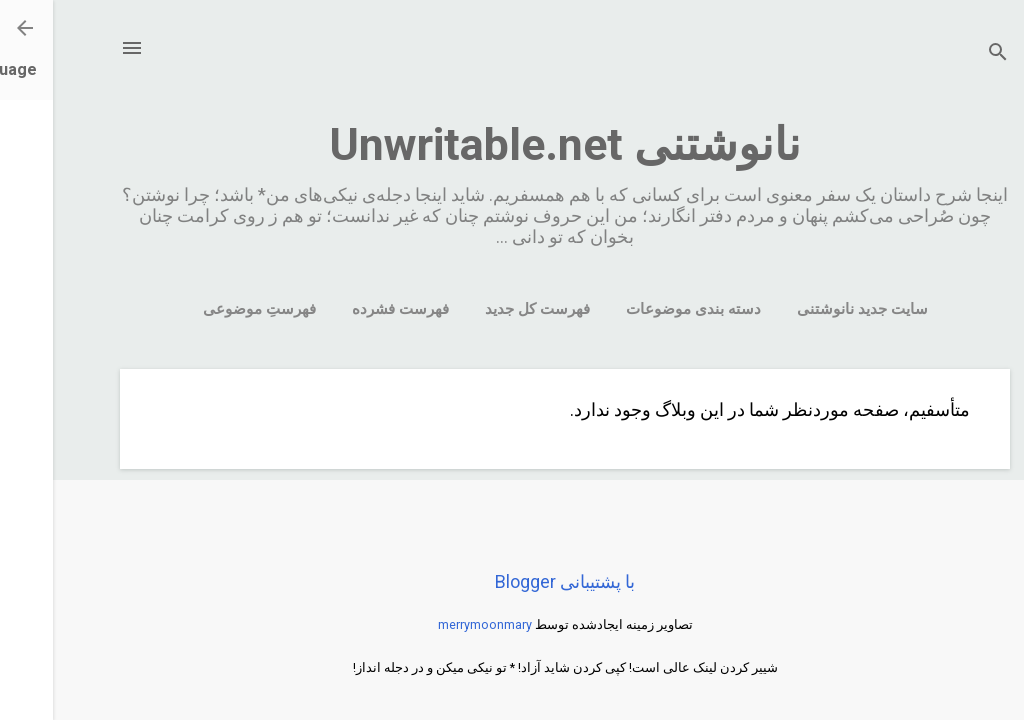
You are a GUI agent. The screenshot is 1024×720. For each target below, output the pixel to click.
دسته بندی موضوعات (640, 309)
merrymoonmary (432, 624)
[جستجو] (945, 54)
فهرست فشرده (347, 309)
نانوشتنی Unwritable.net (512, 144)
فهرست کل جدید (484, 309)
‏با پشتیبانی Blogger (512, 581)
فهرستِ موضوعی (206, 309)
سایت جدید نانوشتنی (809, 309)
